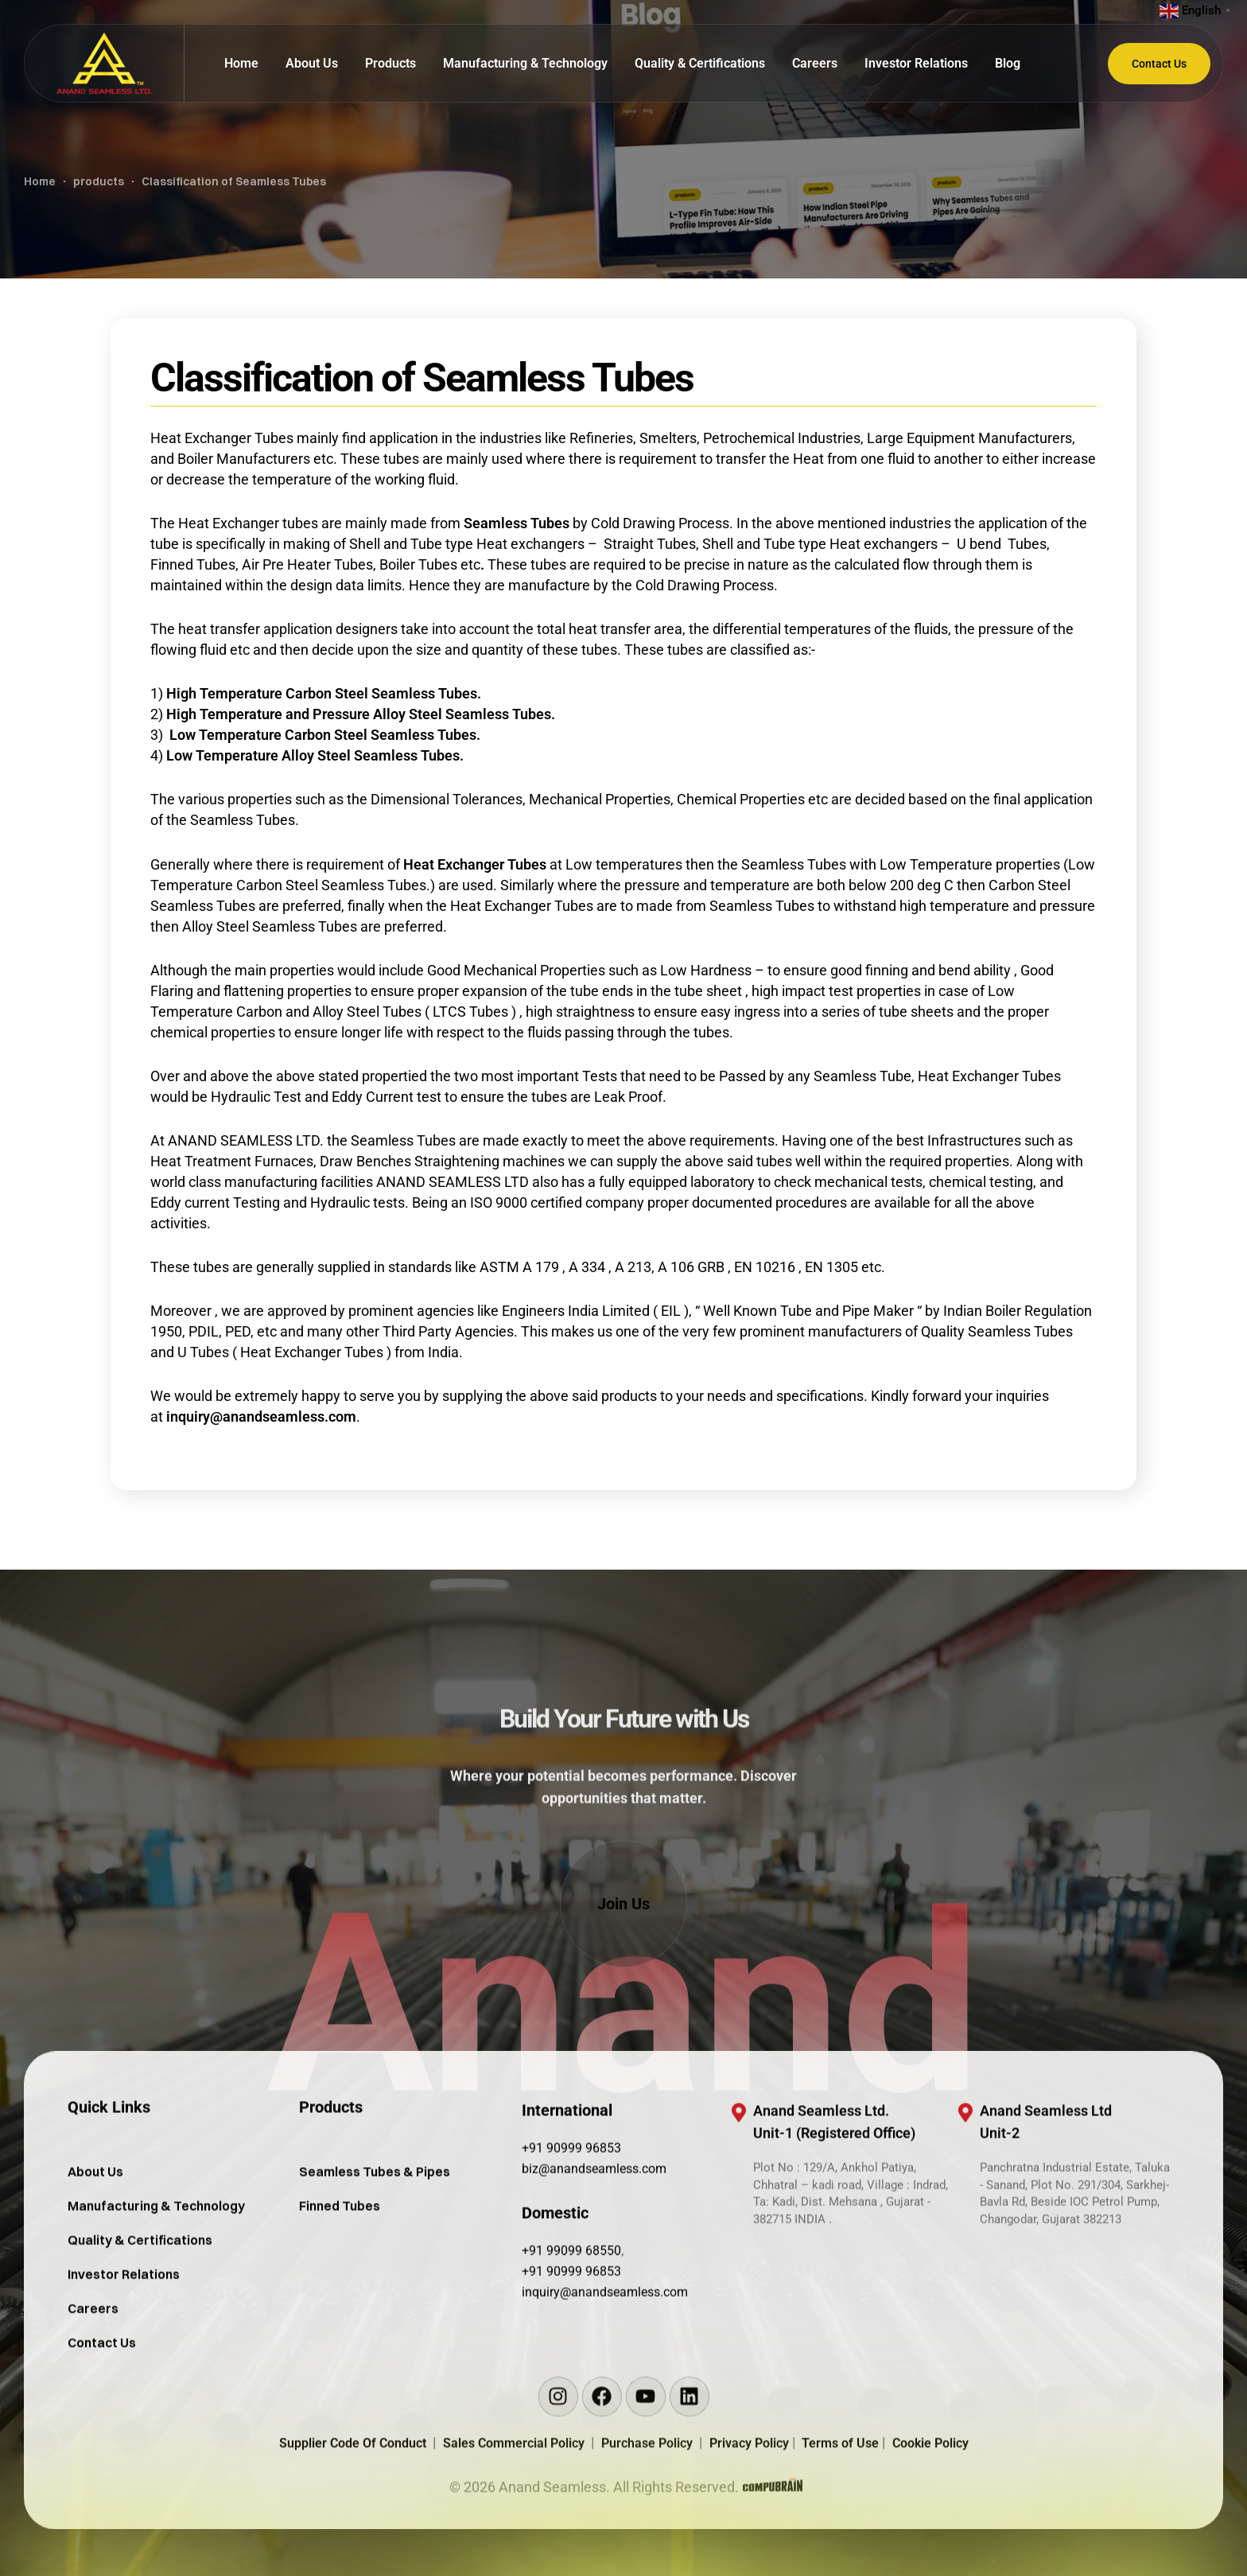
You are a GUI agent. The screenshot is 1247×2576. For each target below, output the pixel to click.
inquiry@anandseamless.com (261, 1416)
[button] (623, 1903)
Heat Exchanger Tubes (474, 864)
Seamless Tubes (516, 523)
